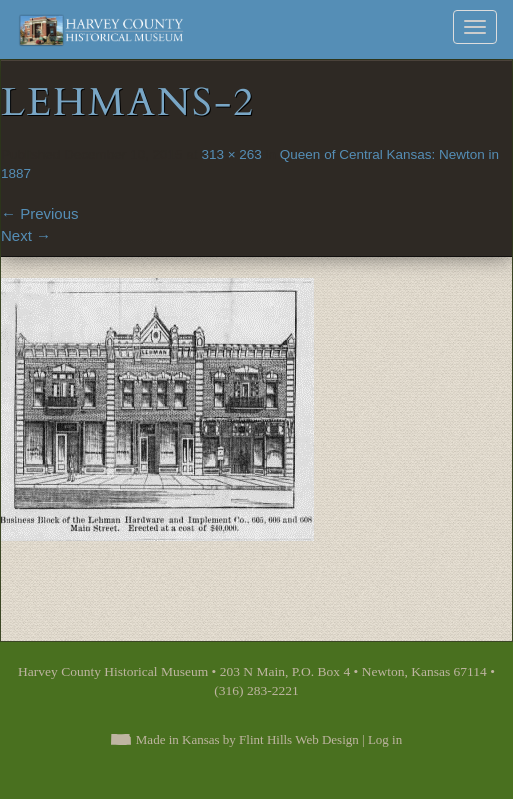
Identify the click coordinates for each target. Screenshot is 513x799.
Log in (385, 739)
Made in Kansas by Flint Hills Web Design (247, 739)
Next (26, 235)
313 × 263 (231, 154)
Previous (40, 213)
